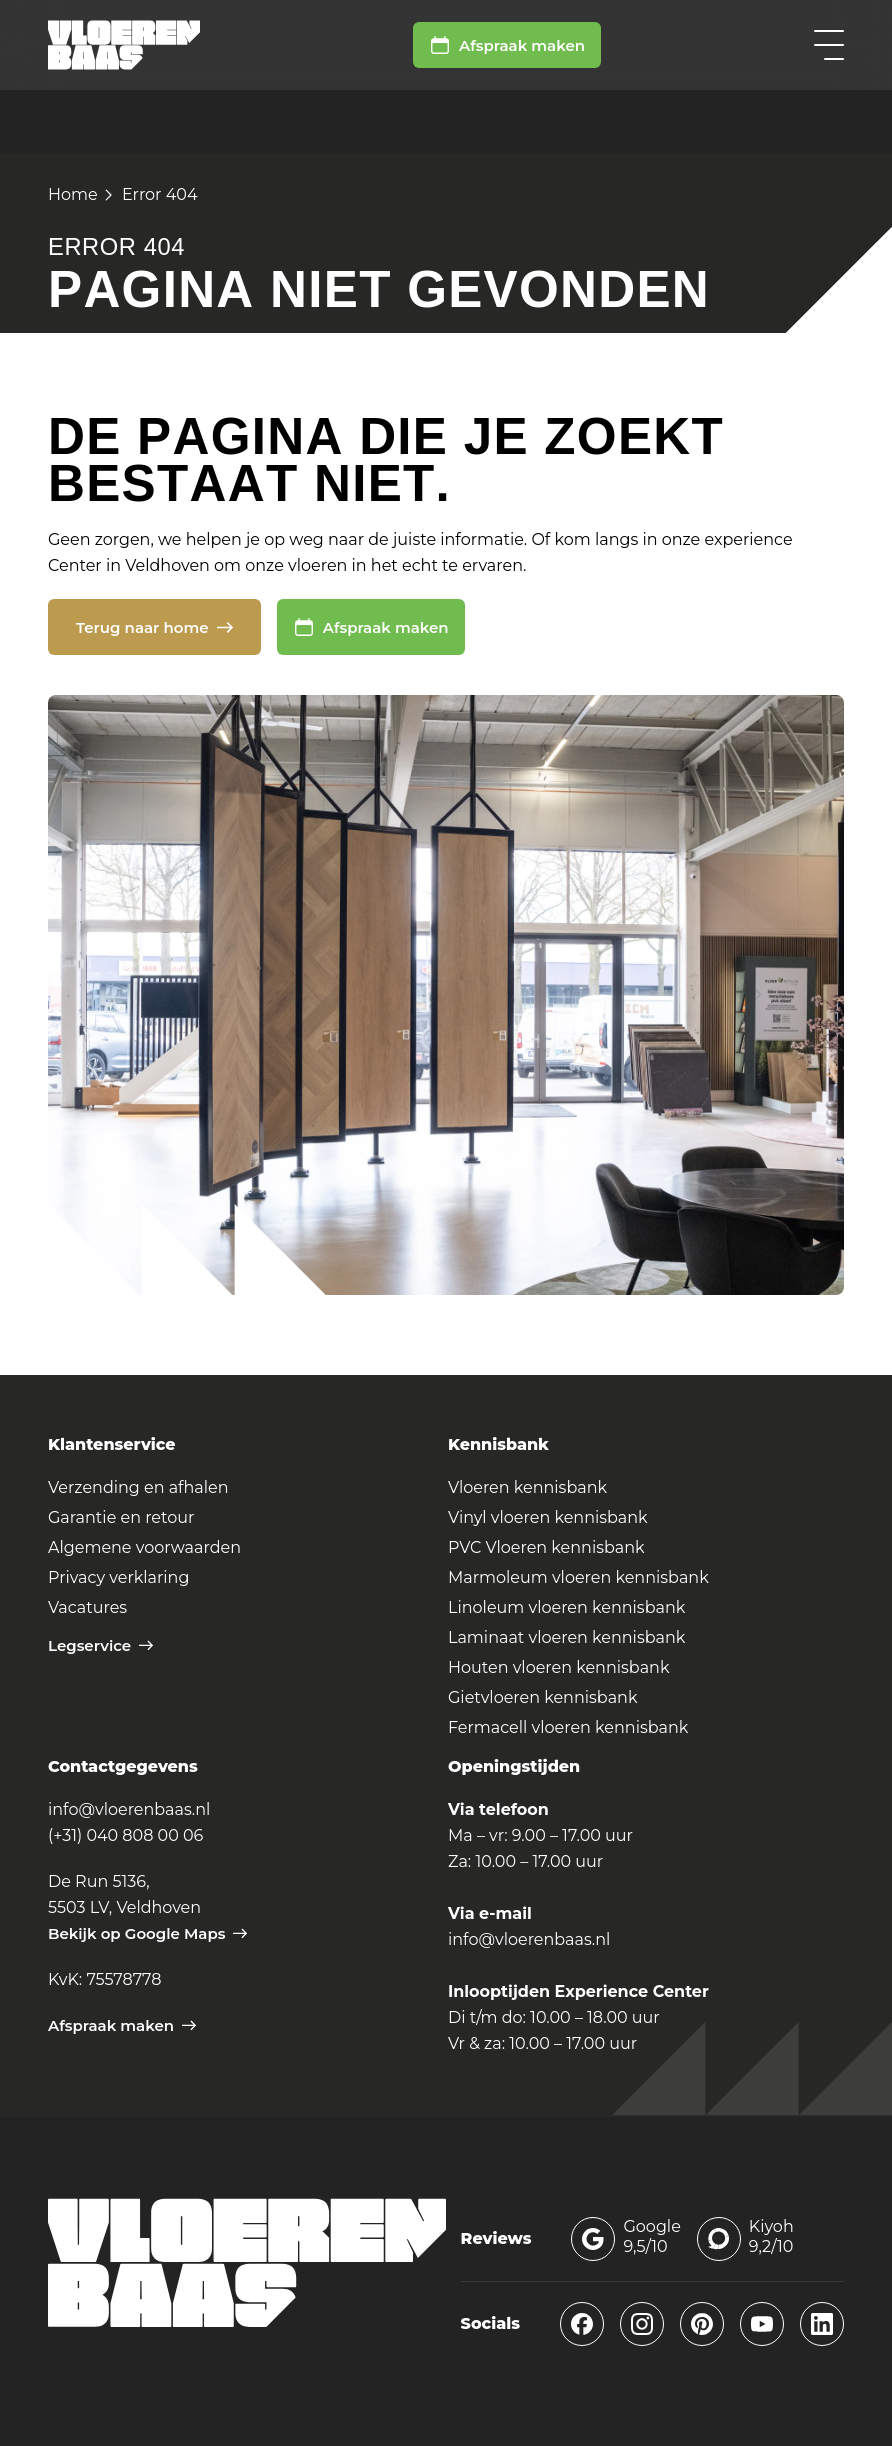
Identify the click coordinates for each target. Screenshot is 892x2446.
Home (73, 194)
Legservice (100, 1645)
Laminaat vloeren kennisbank (566, 1637)
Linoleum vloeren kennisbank (566, 1607)
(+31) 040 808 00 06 (125, 1835)
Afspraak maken (507, 45)
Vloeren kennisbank (527, 1487)
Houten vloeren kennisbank (558, 1667)
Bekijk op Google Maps (147, 1933)
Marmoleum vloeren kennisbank (578, 1577)
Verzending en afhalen (138, 1487)
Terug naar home (154, 627)
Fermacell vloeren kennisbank (568, 1727)
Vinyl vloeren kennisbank (548, 1517)
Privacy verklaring (118, 1577)
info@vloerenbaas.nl (129, 1809)
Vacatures (87, 1607)
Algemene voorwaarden (144, 1547)
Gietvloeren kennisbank (542, 1697)
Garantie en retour (121, 1517)
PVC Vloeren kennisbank (546, 1547)
